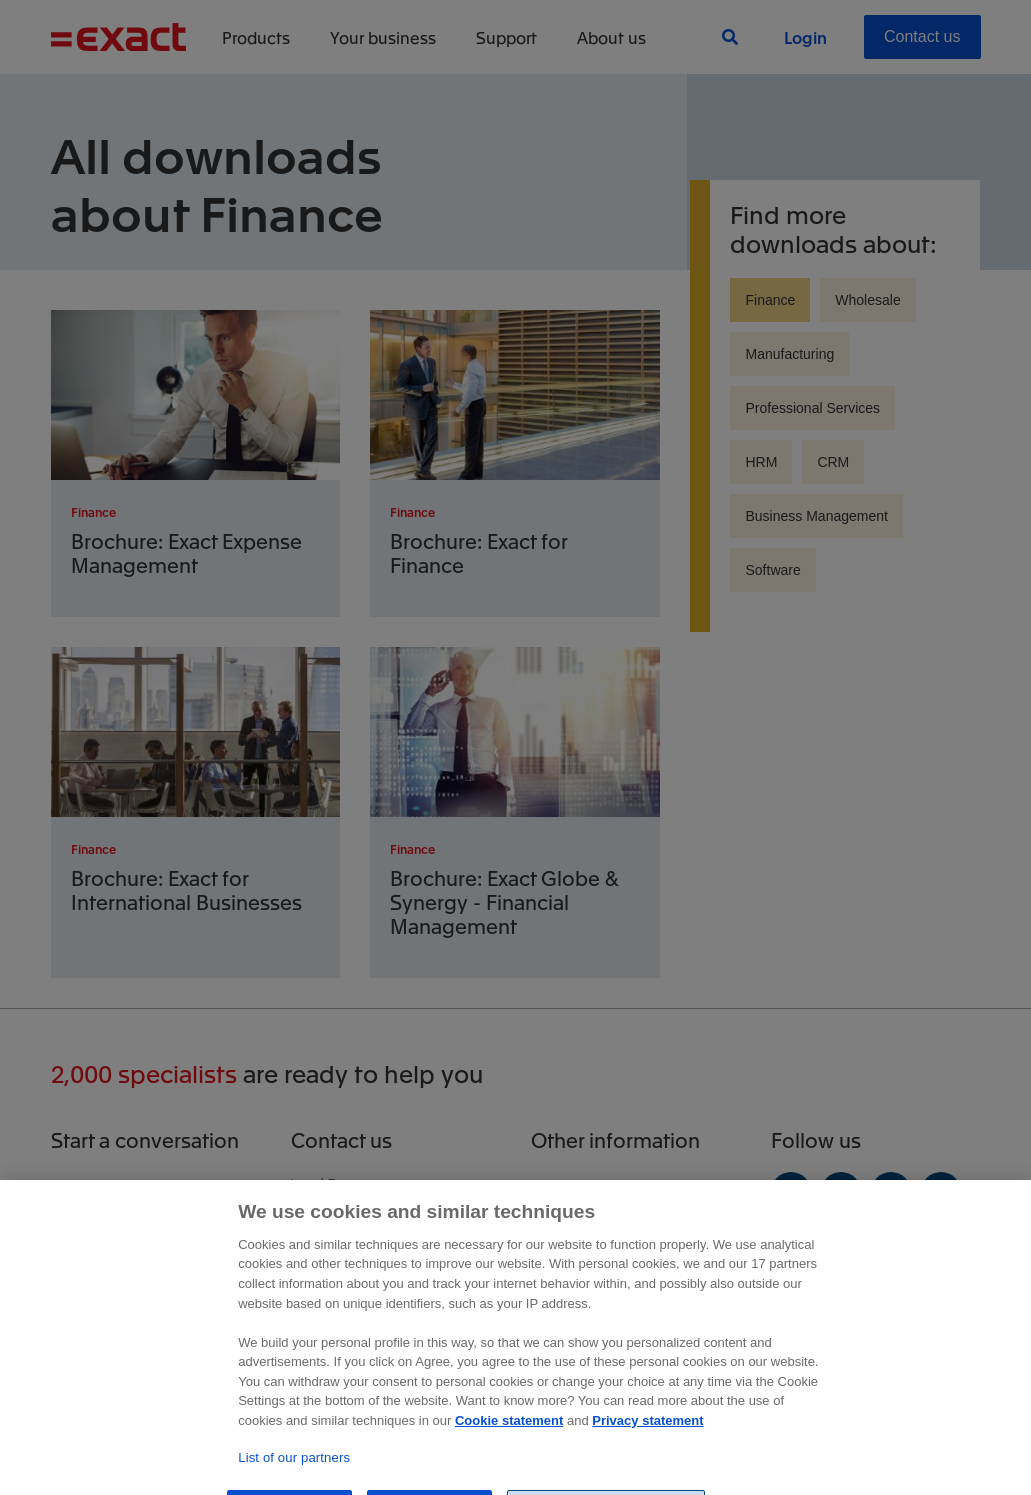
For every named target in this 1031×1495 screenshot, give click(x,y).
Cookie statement (509, 1462)
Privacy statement (647, 1462)
